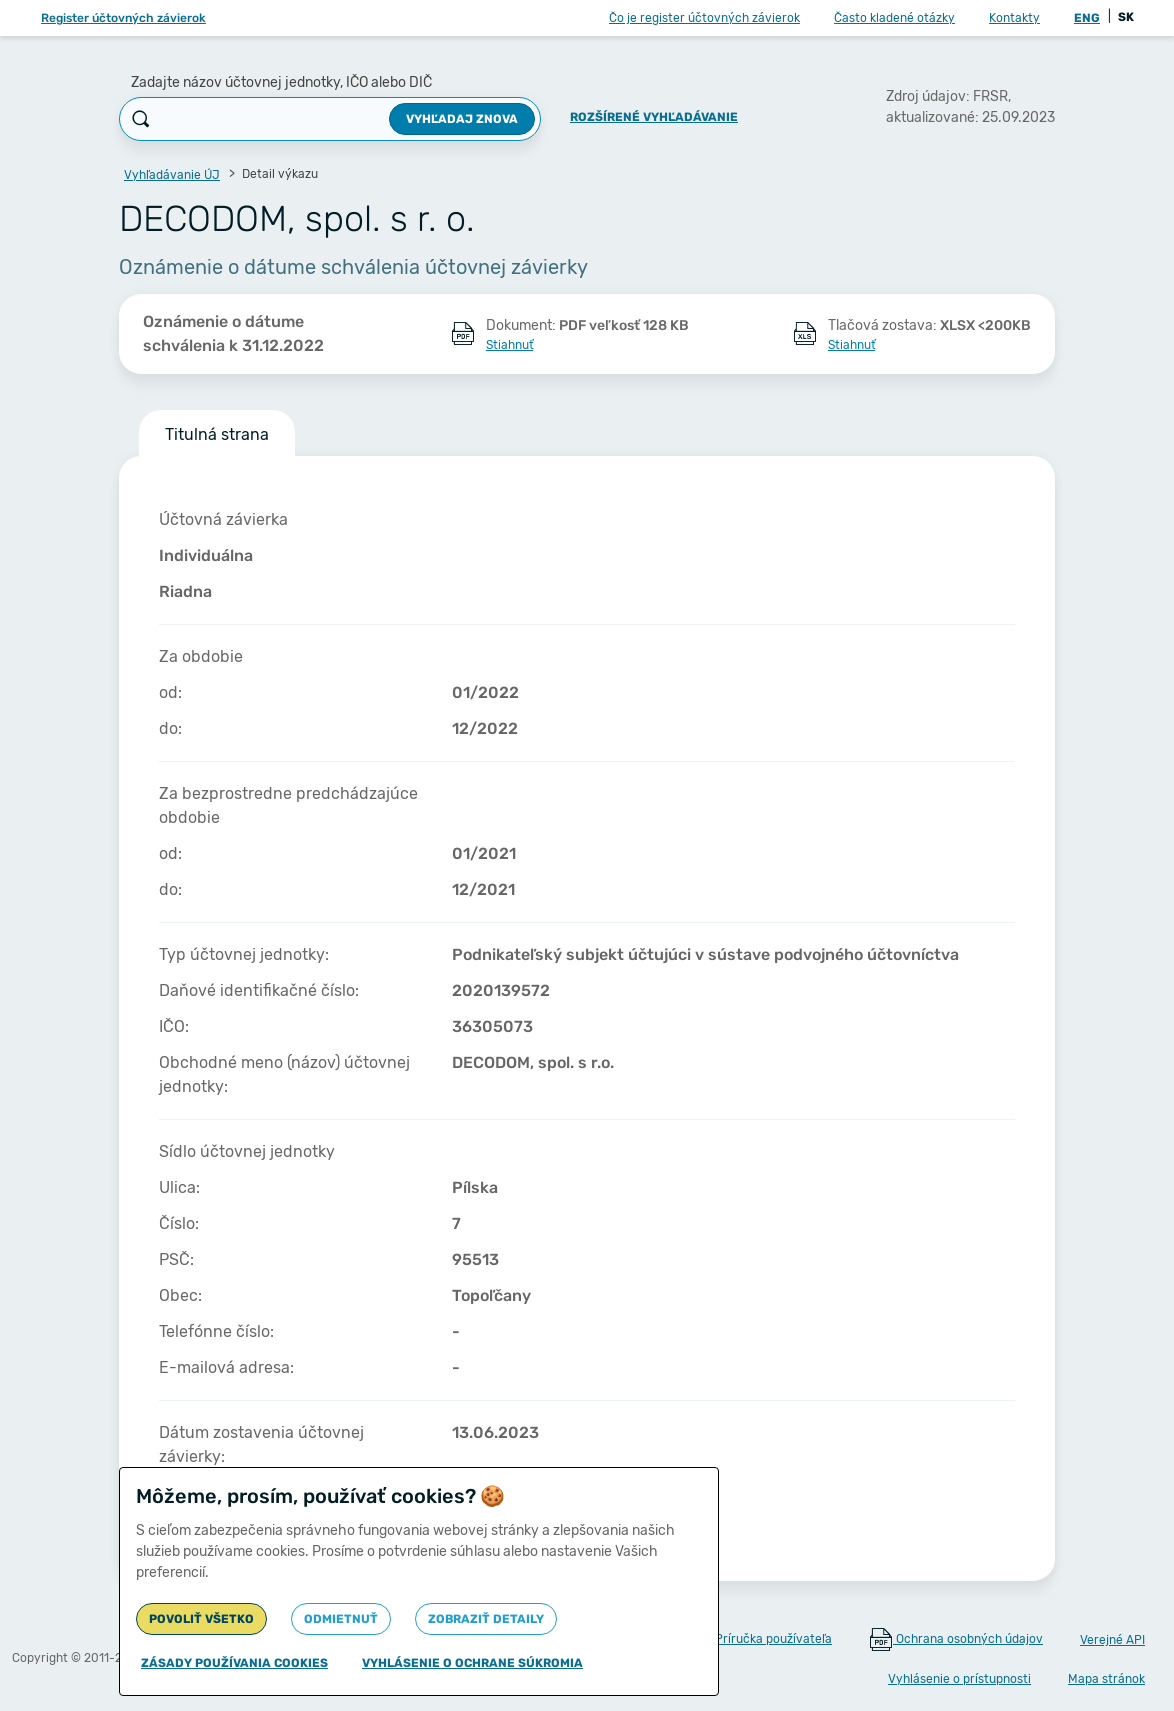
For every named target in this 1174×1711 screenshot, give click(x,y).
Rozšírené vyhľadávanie (654, 117)
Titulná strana (217, 434)
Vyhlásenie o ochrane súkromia (472, 1663)
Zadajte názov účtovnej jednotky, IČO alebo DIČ (281, 82)
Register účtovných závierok (123, 18)
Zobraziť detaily (486, 1619)
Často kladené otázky (894, 18)
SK (1126, 17)
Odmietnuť (341, 1619)
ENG (1087, 18)
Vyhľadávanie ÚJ (172, 175)
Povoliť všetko (201, 1619)
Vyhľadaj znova (462, 119)
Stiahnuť (509, 345)
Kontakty (1014, 18)
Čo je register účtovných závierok (704, 18)
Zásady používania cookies (234, 1663)
